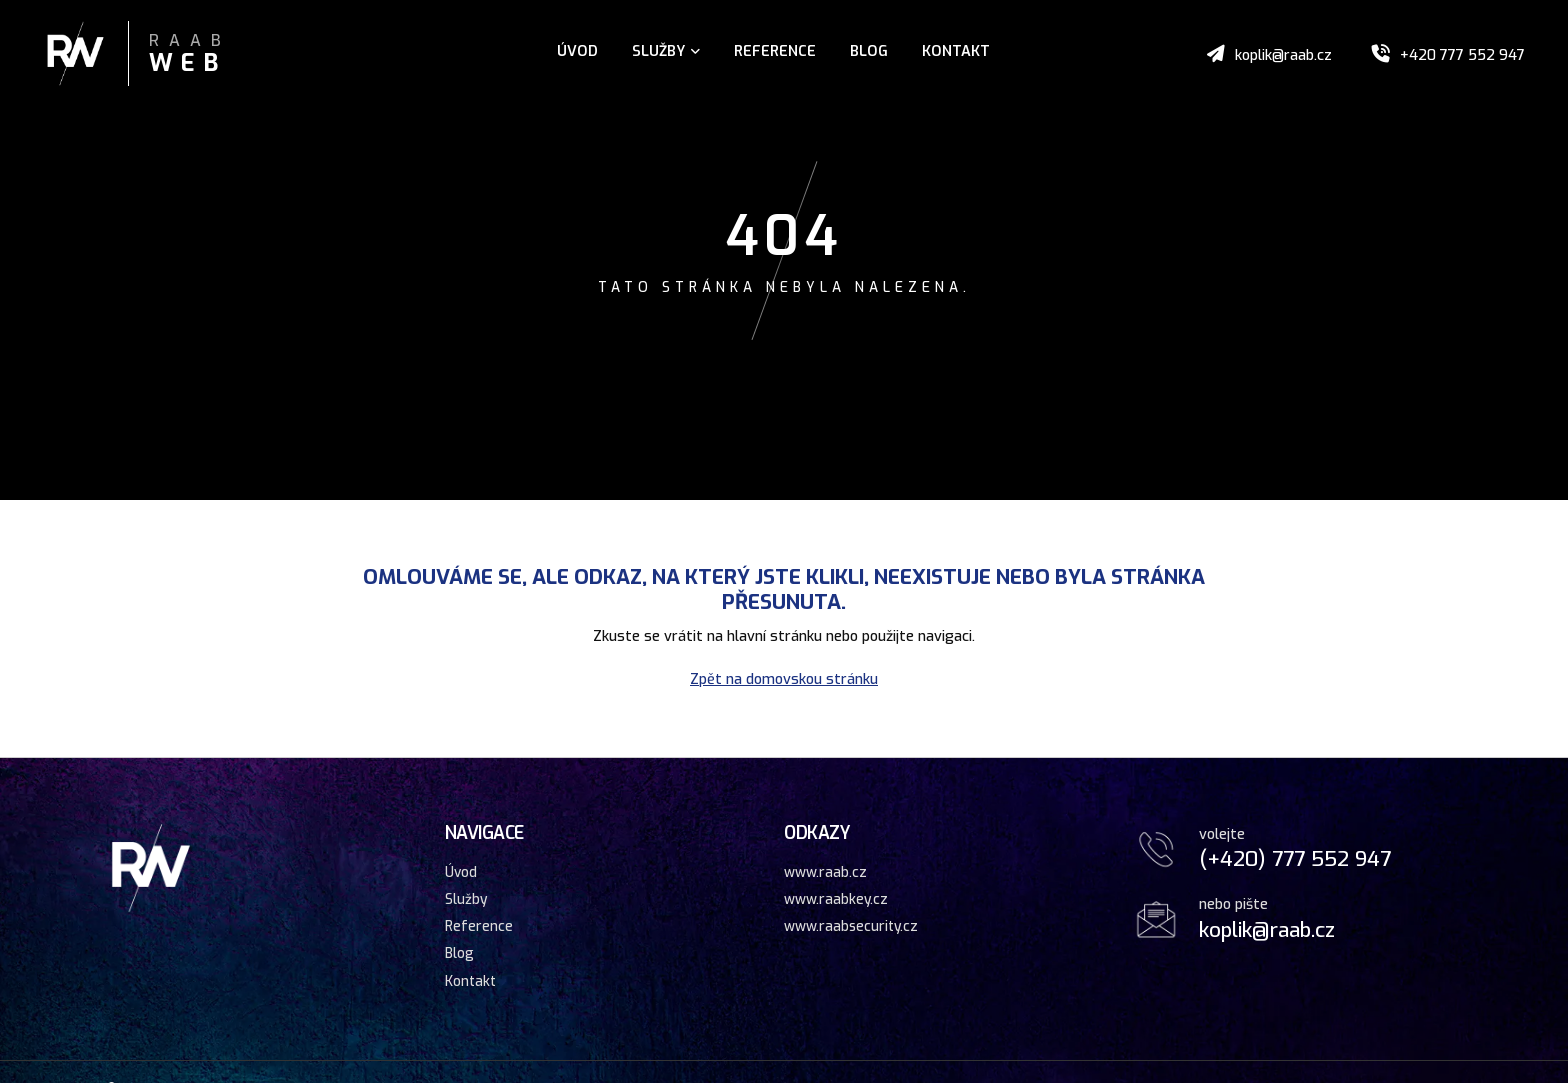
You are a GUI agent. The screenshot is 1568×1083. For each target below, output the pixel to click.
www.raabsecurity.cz (851, 926)
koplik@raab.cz (1283, 55)
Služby (666, 51)
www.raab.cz (825, 872)
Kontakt (956, 51)
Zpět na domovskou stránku (784, 679)
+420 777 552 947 (1462, 55)
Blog (869, 51)
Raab (190, 55)
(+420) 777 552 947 (1295, 859)
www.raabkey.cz (836, 899)
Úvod (577, 51)
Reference (775, 51)
